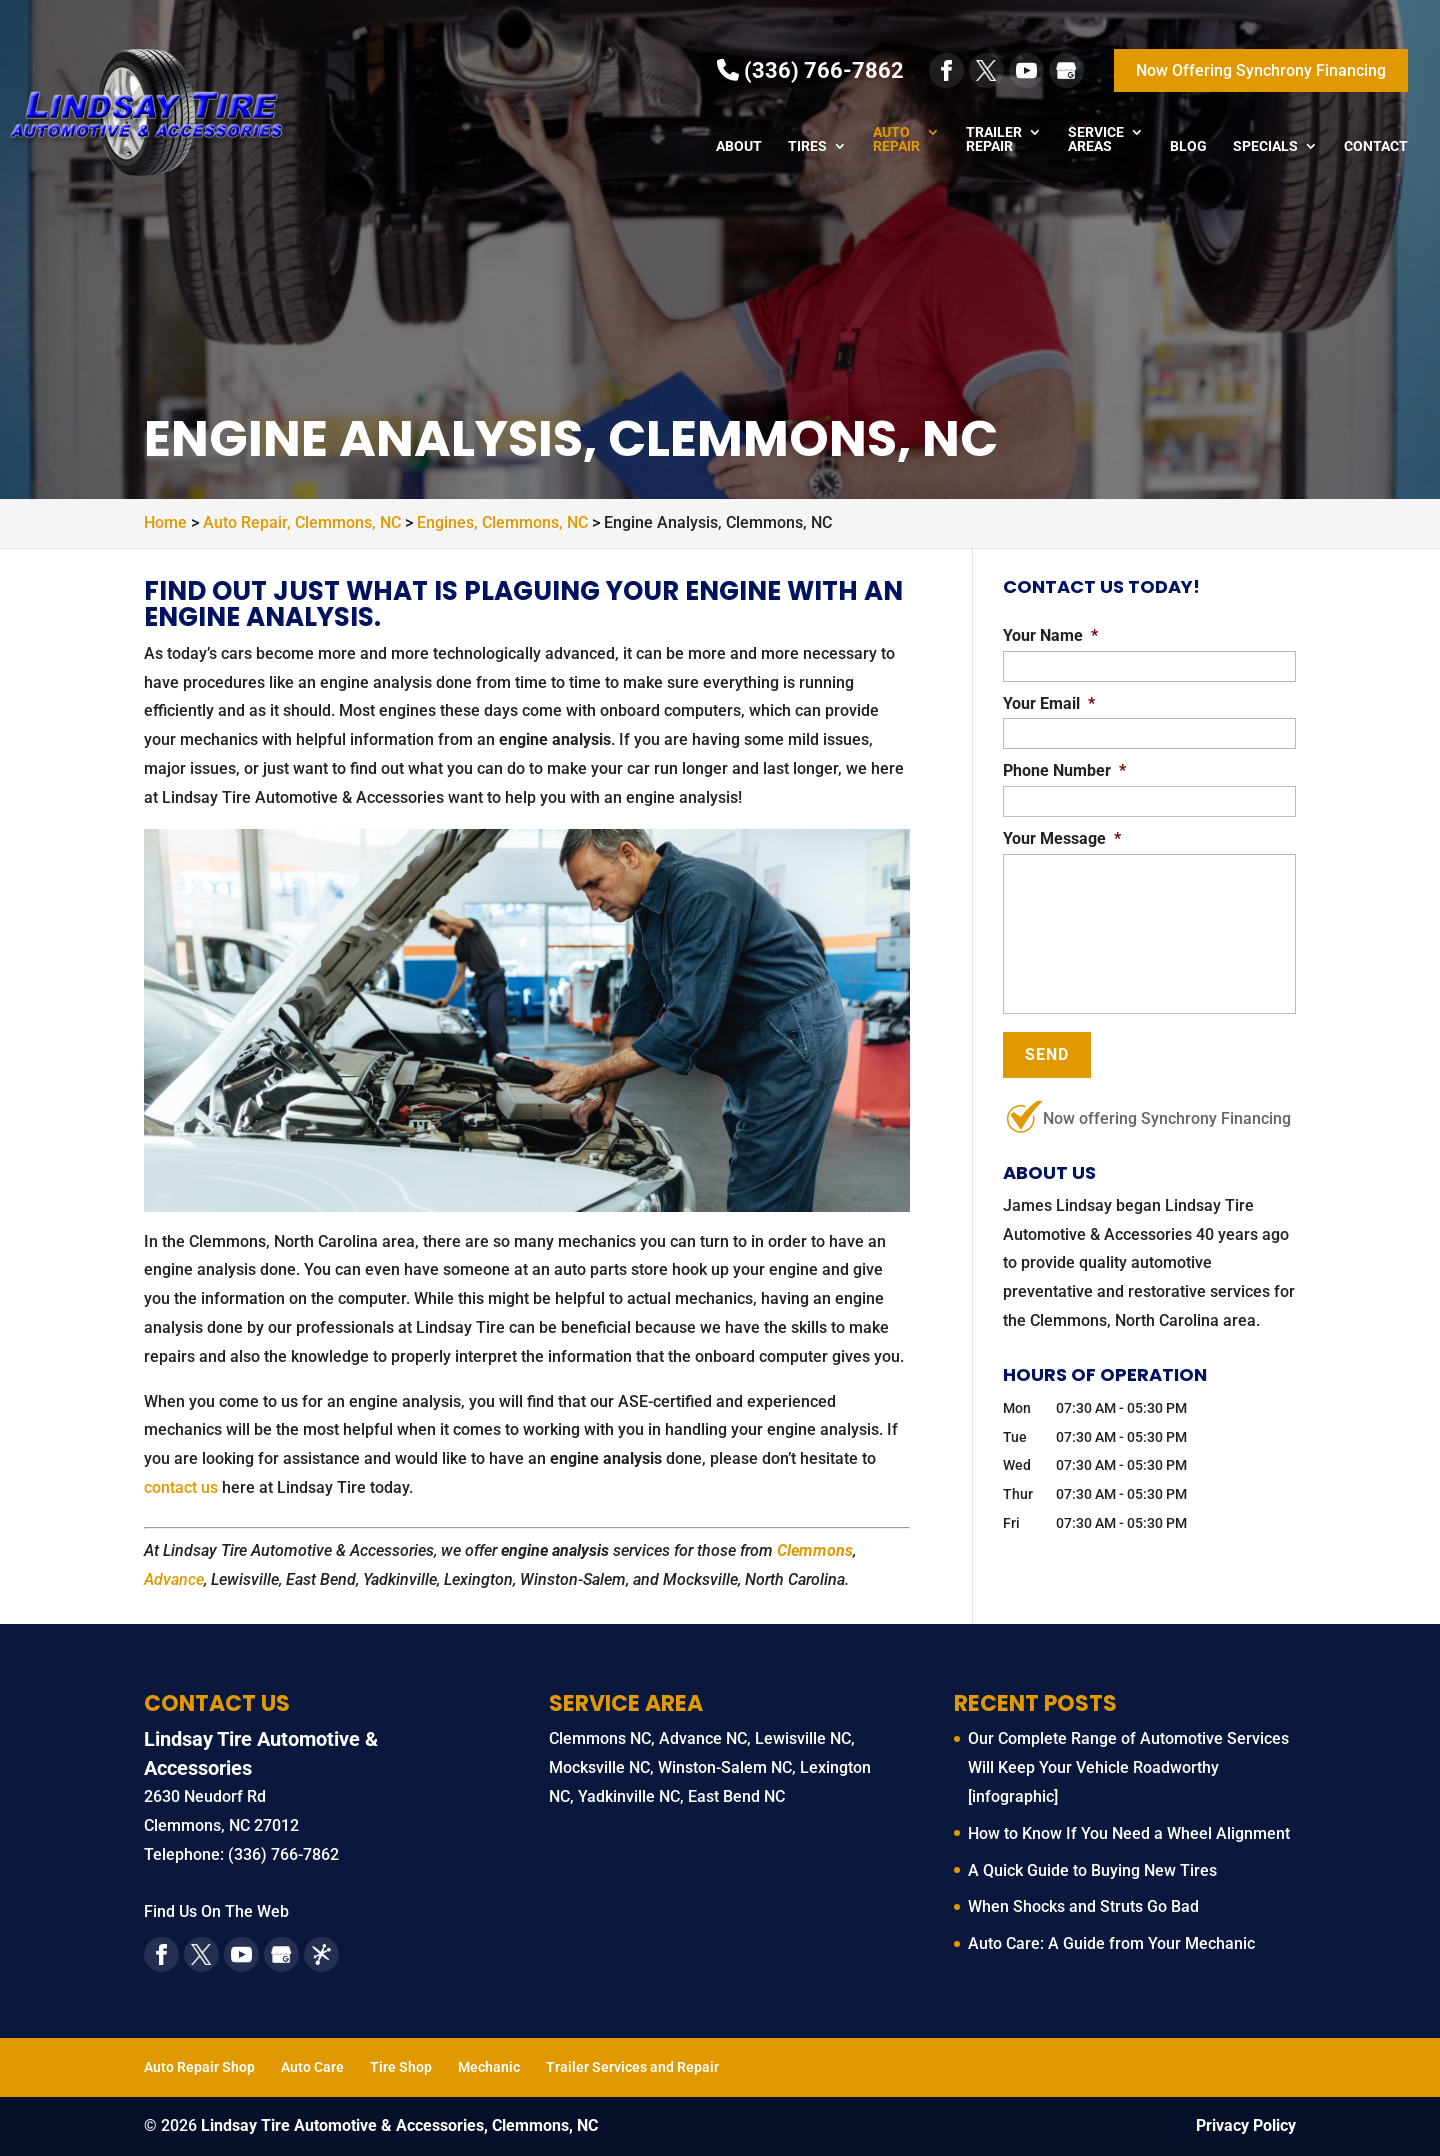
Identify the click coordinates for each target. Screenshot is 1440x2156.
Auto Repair (896, 139)
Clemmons (815, 1550)
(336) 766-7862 (810, 70)
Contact (1376, 146)
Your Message (1062, 838)
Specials (1265, 146)
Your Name (1050, 635)
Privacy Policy (1246, 2125)
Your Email (1049, 703)
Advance (174, 1579)
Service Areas (1096, 139)
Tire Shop (401, 2067)
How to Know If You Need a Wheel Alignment (1129, 1833)
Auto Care (312, 2067)
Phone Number (1064, 770)
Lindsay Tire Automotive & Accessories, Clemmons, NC (399, 2125)
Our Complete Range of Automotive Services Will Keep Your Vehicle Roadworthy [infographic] (1128, 1767)
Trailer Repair (994, 139)
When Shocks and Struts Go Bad (1083, 1906)
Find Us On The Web (216, 1911)
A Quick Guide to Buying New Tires (1092, 1870)
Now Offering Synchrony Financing (1261, 70)
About (739, 146)
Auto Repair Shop (199, 2067)
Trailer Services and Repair (632, 2067)
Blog (1188, 146)
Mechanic (489, 2067)
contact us (181, 1487)
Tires (807, 146)
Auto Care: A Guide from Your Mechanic (1111, 1943)
